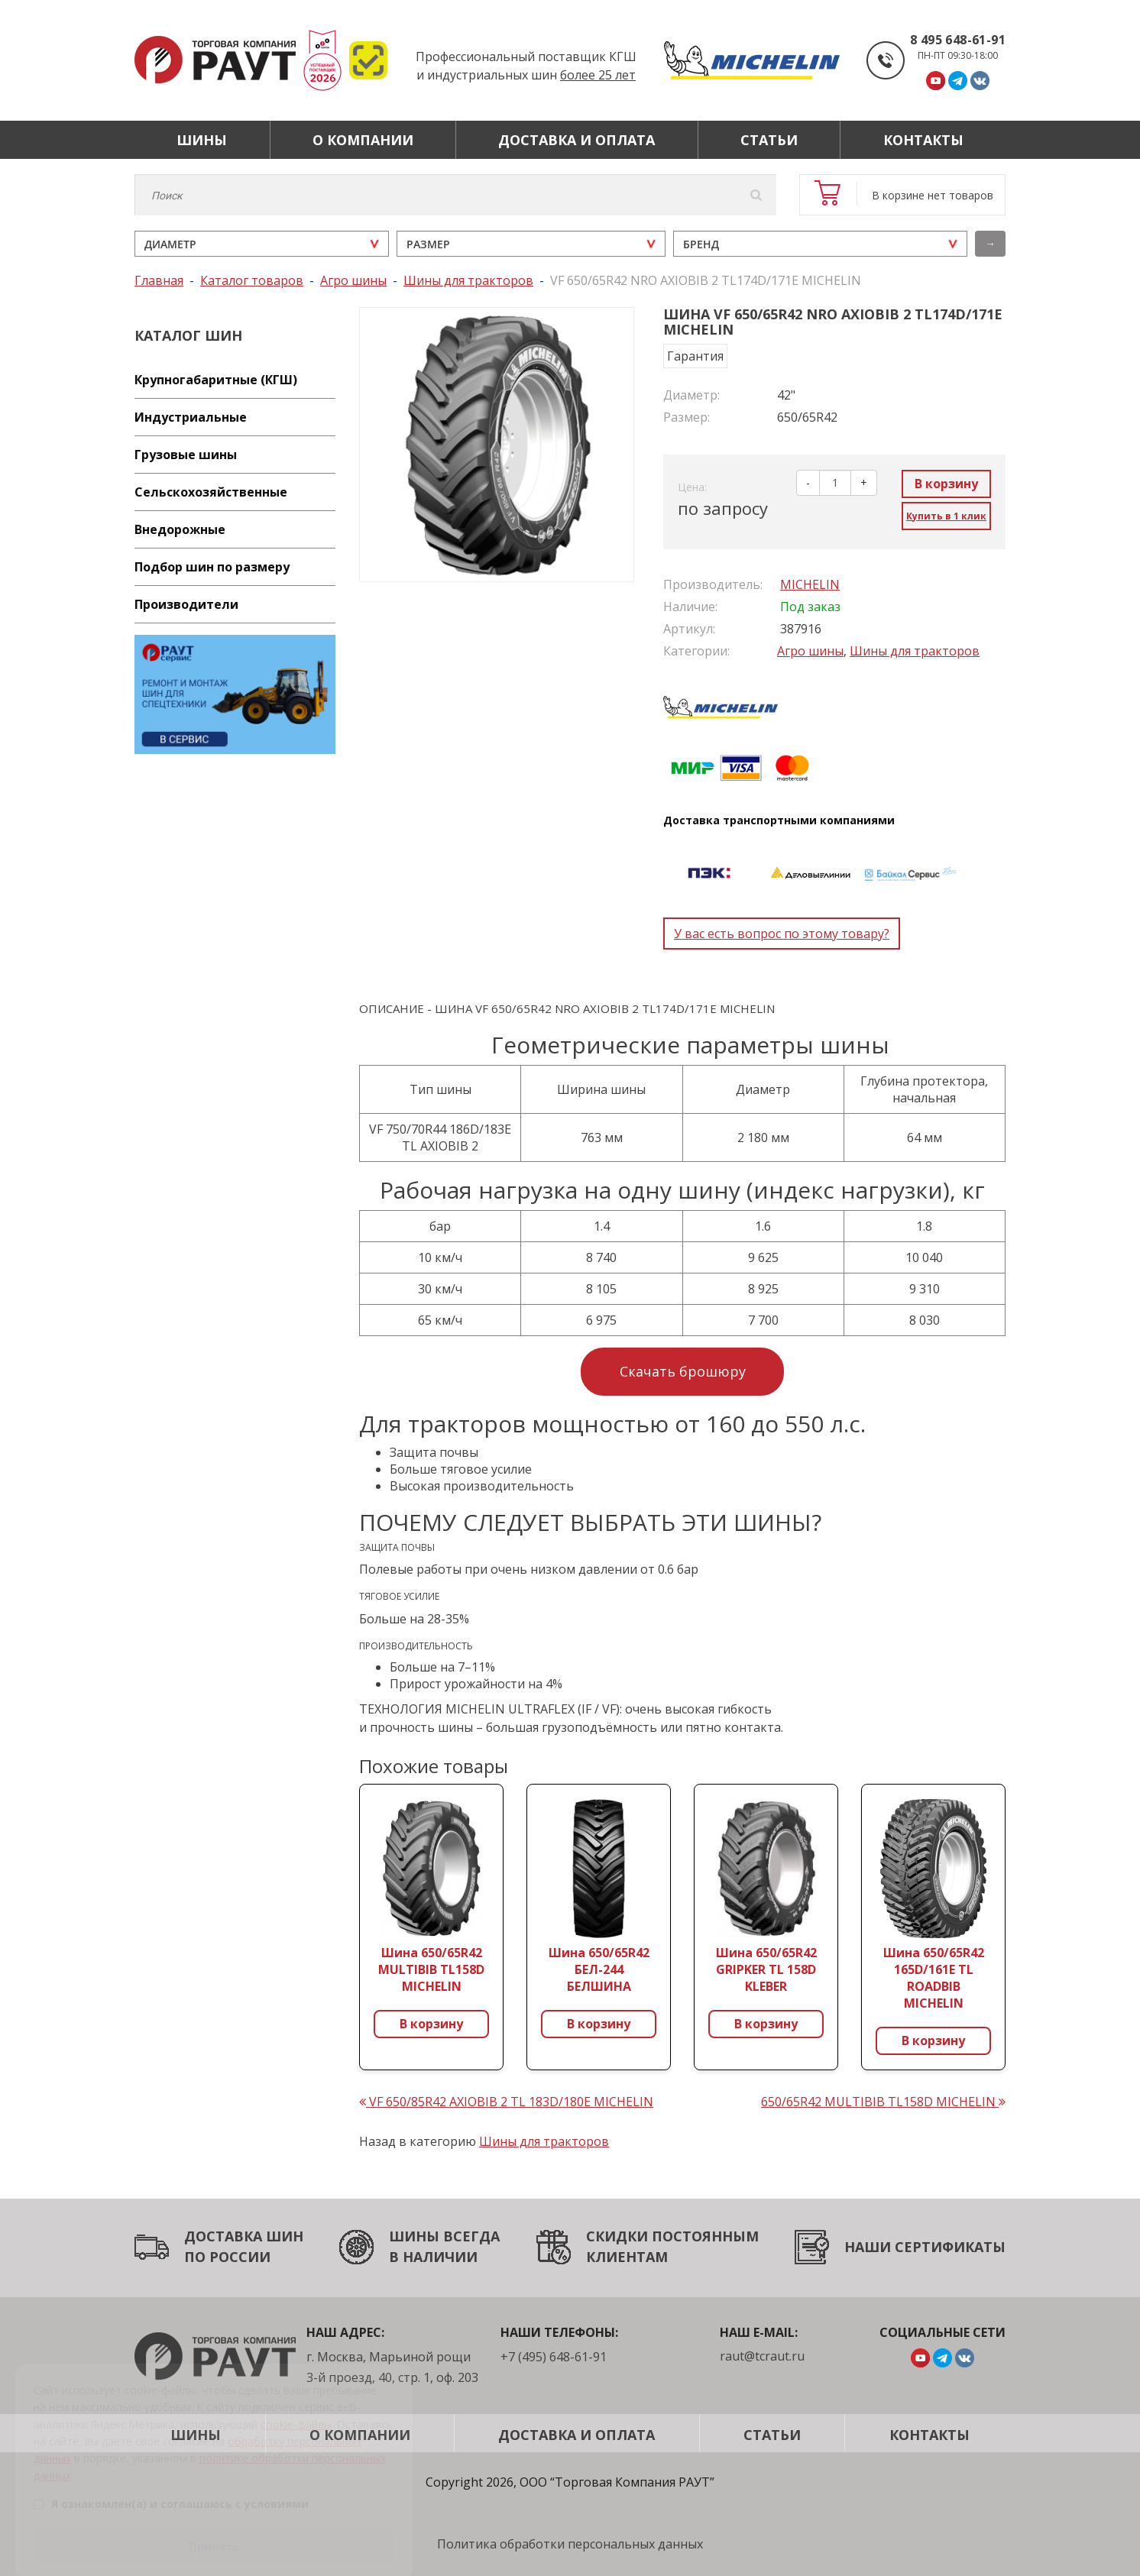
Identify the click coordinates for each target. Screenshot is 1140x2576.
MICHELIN (810, 584)
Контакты (923, 140)
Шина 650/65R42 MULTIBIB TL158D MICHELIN (431, 1969)
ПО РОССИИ (227, 2257)
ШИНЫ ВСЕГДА (444, 2236)
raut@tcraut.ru (762, 2356)
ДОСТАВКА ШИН (243, 2236)
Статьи (769, 140)
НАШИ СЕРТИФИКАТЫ (925, 2247)
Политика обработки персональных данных (570, 2544)
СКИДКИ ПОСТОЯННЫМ (672, 2236)
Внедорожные (179, 529)
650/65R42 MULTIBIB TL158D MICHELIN (883, 2101)
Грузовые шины (185, 454)
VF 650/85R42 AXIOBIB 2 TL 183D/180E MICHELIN (506, 2101)
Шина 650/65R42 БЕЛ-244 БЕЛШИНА (599, 1969)
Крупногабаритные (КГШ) (215, 379)
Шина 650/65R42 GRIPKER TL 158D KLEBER (766, 1969)
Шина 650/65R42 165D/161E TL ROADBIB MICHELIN (933, 1977)
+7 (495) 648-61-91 (553, 2356)
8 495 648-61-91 (958, 39)
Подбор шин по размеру (212, 566)
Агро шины (810, 650)
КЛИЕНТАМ (627, 2257)
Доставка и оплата (576, 140)
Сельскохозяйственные (210, 492)
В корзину (946, 483)
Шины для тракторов (915, 650)
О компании (363, 140)
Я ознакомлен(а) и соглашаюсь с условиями (171, 2484)
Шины (202, 140)
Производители (186, 604)
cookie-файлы (296, 2404)
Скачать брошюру (683, 1371)
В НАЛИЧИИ (433, 2257)
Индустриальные (190, 417)
